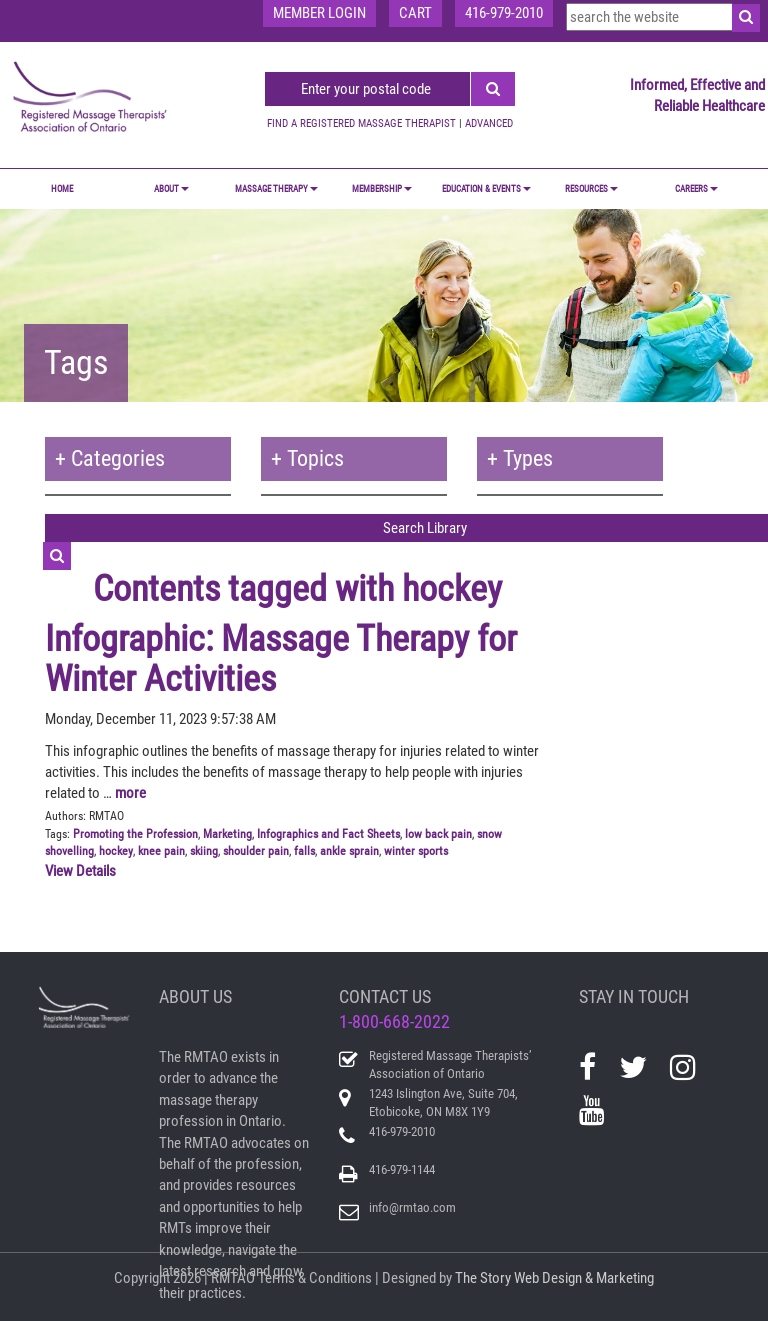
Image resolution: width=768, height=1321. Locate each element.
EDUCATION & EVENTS (486, 189)
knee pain (161, 851)
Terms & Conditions (315, 1278)
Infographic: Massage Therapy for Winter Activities (281, 659)
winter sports (416, 851)
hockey (116, 851)
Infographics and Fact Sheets (328, 834)
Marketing (227, 834)
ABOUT (171, 189)
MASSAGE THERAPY (276, 189)
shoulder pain (256, 851)
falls (304, 851)
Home (62, 189)
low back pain (438, 834)
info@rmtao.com (412, 1207)
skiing (204, 851)
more (130, 793)
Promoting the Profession (135, 834)
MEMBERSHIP (382, 189)
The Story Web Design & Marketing (554, 1278)
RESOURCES (591, 189)
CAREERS (696, 189)
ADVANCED (489, 123)
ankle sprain (349, 851)
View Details (80, 871)
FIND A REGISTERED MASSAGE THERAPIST (361, 123)
